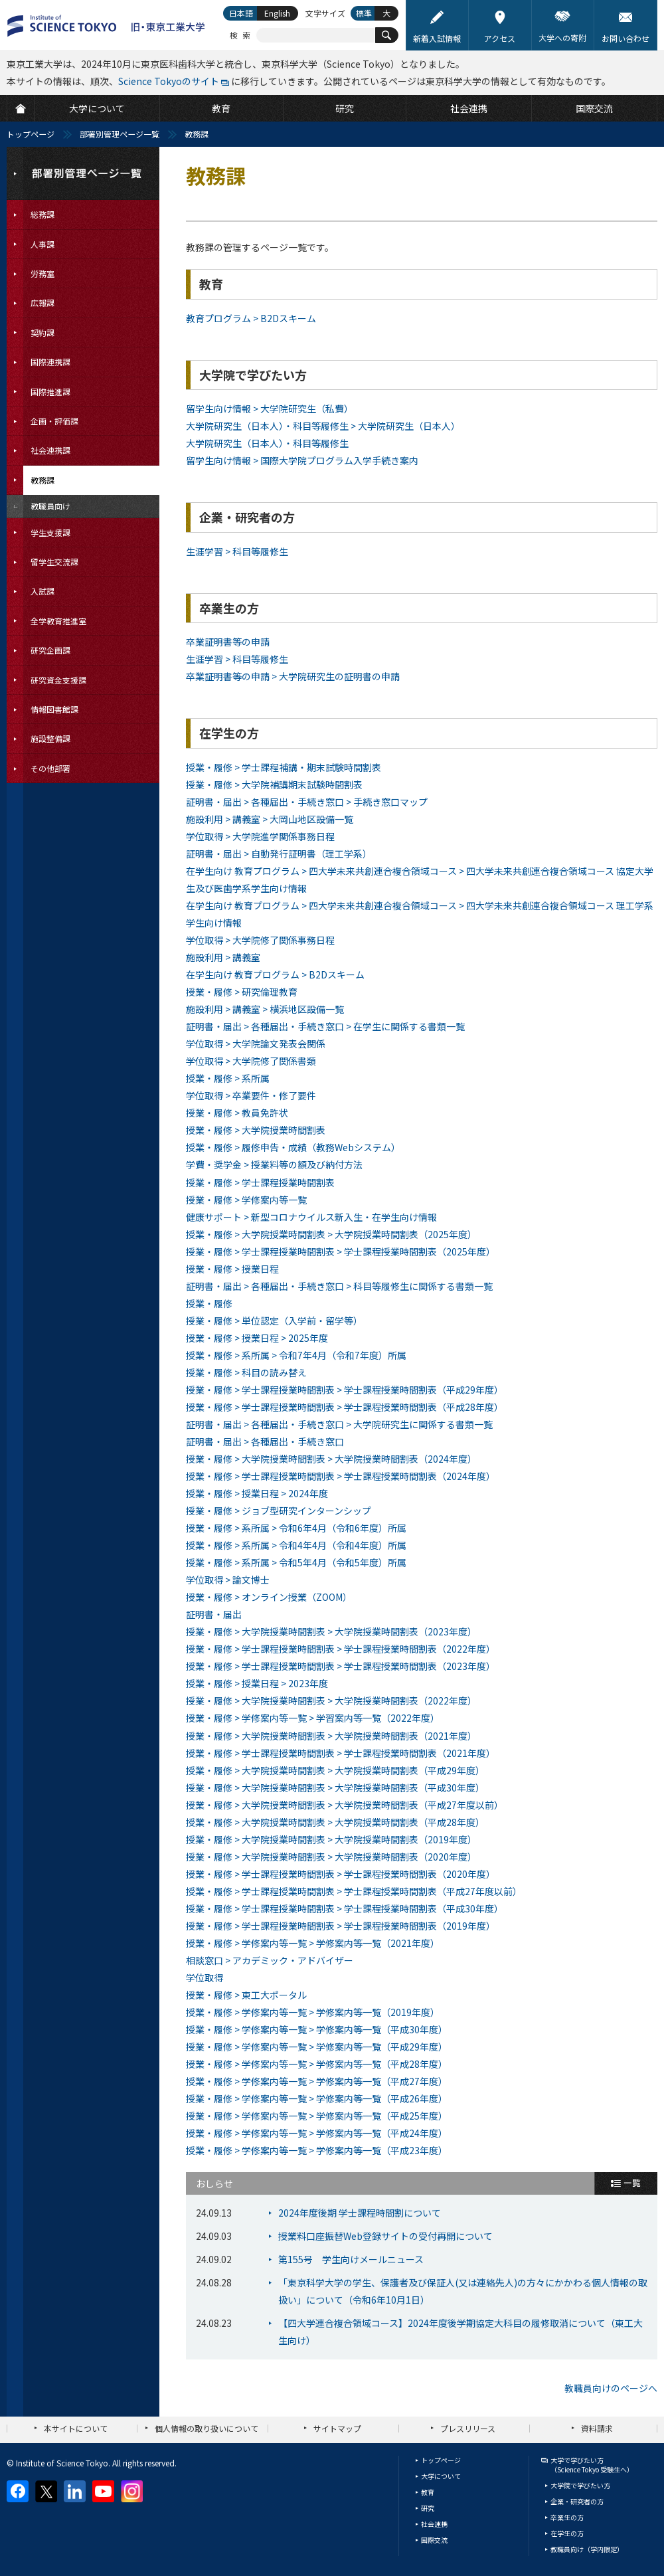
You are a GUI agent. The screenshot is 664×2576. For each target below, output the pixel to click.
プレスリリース (467, 2428)
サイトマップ (337, 2428)
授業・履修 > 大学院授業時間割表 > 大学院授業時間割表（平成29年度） (335, 1770)
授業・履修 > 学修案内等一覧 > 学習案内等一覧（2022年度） (313, 1717)
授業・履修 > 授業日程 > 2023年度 (257, 1683)
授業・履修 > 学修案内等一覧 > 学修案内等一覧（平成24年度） (317, 2133)
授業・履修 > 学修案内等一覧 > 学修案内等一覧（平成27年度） (317, 2081)
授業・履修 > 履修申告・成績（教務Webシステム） (293, 1147)
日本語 (241, 13)
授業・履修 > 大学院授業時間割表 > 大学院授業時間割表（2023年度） (331, 1631)
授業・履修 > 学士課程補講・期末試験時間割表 (283, 767)
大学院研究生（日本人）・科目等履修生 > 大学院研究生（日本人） (323, 425)
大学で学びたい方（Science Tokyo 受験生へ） (591, 2464)
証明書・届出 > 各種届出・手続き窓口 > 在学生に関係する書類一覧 (325, 1026)
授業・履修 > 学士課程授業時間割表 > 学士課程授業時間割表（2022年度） (340, 1648)
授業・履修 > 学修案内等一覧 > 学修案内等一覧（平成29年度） (317, 2046)
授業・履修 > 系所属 (228, 1078)
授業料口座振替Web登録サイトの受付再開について (385, 2236)
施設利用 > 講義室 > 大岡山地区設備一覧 (269, 819)
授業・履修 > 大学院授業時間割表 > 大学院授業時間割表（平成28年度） (335, 1822)
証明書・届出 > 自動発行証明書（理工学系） (279, 853)
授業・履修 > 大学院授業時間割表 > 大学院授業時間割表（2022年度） (331, 1700)
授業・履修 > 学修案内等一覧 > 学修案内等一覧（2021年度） (313, 1943)
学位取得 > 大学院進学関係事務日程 (260, 836)
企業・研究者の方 (577, 2501)
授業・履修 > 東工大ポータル (246, 1994)
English (277, 13)
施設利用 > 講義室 (223, 957)
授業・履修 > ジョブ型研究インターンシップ (278, 1510)
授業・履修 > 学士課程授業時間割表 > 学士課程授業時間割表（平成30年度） (344, 1908)
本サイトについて (76, 2428)
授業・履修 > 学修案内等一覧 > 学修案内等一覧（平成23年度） (317, 2150)
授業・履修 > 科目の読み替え (246, 1372)
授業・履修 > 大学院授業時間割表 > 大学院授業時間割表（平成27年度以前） (344, 1804)
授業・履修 (209, 1303)
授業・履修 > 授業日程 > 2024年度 (257, 1493)
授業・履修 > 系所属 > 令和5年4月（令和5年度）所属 (296, 1562)
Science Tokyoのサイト (168, 81)
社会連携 (434, 2524)
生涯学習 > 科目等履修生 (237, 551)
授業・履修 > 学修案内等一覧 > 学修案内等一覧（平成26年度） (317, 2098)
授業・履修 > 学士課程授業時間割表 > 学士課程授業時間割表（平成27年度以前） (354, 1891)
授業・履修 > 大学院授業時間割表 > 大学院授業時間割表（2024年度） (331, 1458)
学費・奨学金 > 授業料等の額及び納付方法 (274, 1164)
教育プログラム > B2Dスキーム (251, 318)
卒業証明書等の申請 (228, 641)
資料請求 (597, 2428)
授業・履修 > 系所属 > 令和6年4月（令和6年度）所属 (296, 1527)
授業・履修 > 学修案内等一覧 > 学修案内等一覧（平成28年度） (317, 2063)
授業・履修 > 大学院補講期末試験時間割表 (274, 784)
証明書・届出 (214, 1614)
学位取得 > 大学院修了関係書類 (251, 1060)
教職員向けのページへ (610, 2388)
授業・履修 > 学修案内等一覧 (246, 1199)
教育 (427, 2492)
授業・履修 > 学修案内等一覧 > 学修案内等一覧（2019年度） (313, 2012)
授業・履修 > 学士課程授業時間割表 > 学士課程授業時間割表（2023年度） (340, 1666)
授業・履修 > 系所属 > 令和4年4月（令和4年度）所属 (296, 1545)
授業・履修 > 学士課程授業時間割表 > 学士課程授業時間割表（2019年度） (340, 1925)
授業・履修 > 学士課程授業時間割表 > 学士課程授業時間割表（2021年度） (340, 1753)
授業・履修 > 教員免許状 (237, 1112)
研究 (427, 2508)
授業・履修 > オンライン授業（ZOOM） (269, 1597)
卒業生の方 (567, 2517)
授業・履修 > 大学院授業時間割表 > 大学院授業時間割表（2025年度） (331, 1234)
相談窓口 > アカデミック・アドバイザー (269, 1960)
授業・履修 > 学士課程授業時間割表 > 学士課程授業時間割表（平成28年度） (344, 1407)
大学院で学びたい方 (580, 2485)
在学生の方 (567, 2533)
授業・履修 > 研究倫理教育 (241, 991)
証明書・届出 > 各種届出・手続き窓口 (265, 1441)
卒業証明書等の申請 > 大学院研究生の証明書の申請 (293, 676)
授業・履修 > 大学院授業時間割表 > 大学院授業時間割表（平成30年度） (335, 1787)
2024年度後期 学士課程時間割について (359, 2212)
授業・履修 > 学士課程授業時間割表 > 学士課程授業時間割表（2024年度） (340, 1476)
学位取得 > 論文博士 (228, 1579)
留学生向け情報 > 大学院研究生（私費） (269, 408)
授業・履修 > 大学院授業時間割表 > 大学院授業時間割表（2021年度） (331, 1735)
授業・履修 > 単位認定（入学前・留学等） (274, 1320)
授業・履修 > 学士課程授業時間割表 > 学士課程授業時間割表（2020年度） (340, 1874)
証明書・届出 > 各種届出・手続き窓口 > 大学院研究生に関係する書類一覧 (339, 1424)
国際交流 (434, 2540)
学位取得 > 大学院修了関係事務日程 (260, 940)
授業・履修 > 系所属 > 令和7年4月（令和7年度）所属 (296, 1355)
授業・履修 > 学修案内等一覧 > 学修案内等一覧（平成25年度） (317, 2115)
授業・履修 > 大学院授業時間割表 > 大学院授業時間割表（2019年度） (331, 1839)
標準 (364, 13)
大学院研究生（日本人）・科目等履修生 (267, 443)
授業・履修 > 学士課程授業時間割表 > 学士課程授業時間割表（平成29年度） (344, 1389)
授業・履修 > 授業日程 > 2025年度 (257, 1337)
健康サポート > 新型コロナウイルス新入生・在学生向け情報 (311, 1217)
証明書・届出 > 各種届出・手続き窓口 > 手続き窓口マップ (307, 801)
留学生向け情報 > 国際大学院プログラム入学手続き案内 (302, 460)
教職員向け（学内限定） (586, 2549)
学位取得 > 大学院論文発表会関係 (255, 1043)
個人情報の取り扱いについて (206, 2428)
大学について (441, 2476)
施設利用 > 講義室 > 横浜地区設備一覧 (265, 1009)
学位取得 (204, 1977)
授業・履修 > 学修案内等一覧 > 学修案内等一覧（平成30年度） (317, 2029)
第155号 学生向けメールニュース (351, 2259)
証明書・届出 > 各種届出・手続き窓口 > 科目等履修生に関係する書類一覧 (339, 1286)
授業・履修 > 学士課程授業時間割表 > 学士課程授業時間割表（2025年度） (340, 1251)
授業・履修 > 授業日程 (232, 1268)
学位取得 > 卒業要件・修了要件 (251, 1095)
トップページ (30, 133)
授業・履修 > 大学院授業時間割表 (255, 1130)
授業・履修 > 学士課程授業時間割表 (260, 1182)
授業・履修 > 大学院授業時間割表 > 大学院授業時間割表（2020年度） (331, 1856)
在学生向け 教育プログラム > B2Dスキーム (275, 974)
